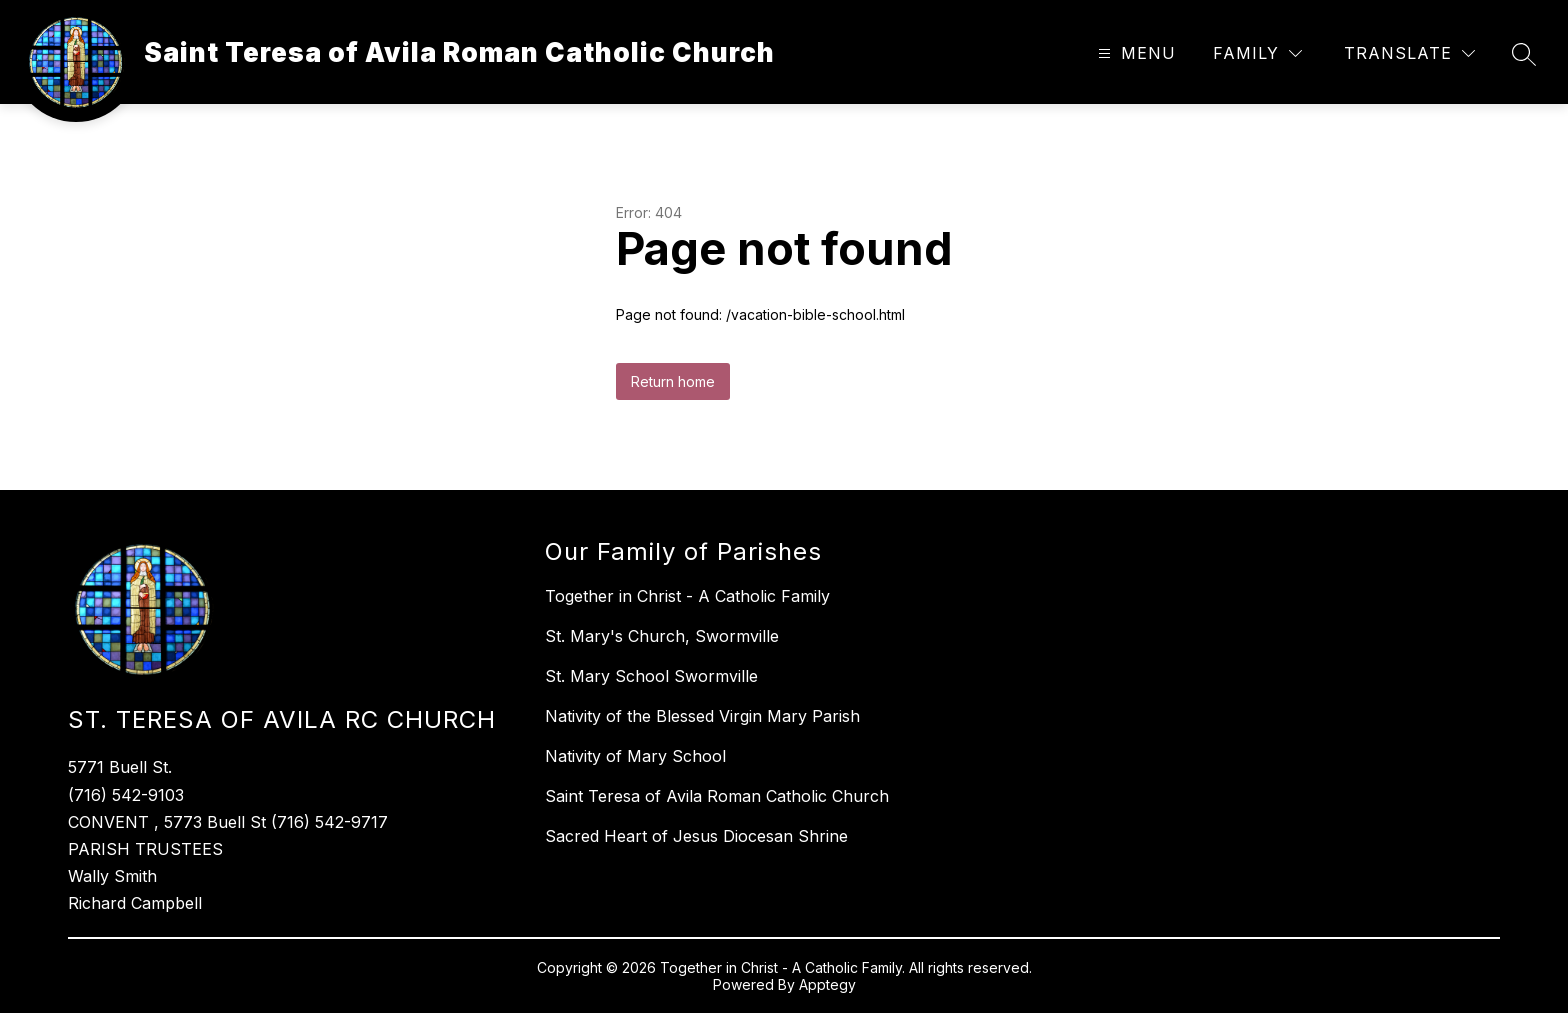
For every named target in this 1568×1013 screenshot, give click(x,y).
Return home (673, 381)
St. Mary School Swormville (651, 676)
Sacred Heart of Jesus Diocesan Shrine (696, 836)
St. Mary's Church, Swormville (662, 636)
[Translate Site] (1409, 53)
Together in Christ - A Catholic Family (687, 596)
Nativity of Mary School (635, 756)
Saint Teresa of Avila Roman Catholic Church (717, 796)
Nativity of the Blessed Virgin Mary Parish (702, 716)
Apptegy (827, 984)
